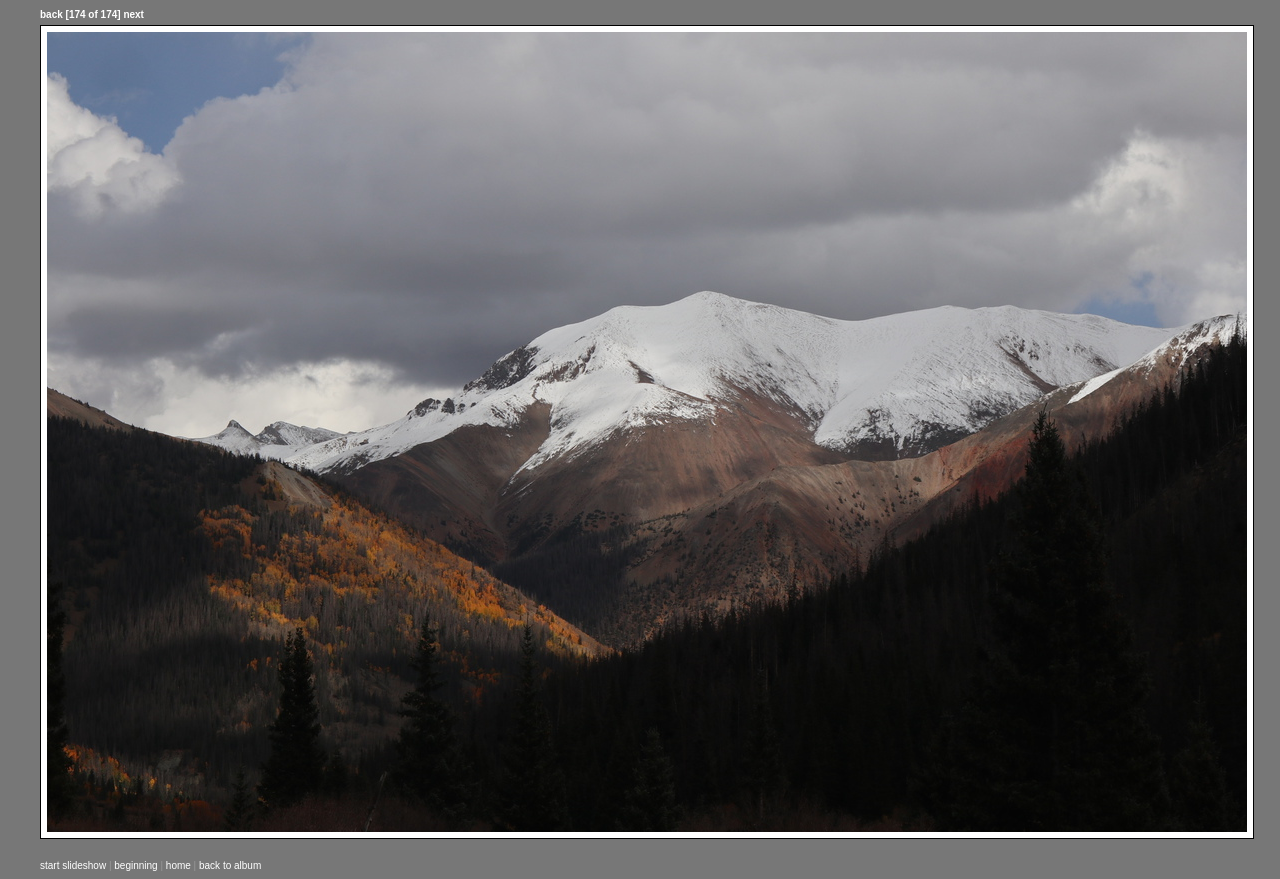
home (178, 865)
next (133, 14)
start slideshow (73, 865)
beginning (135, 865)
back (51, 14)
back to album (230, 865)
